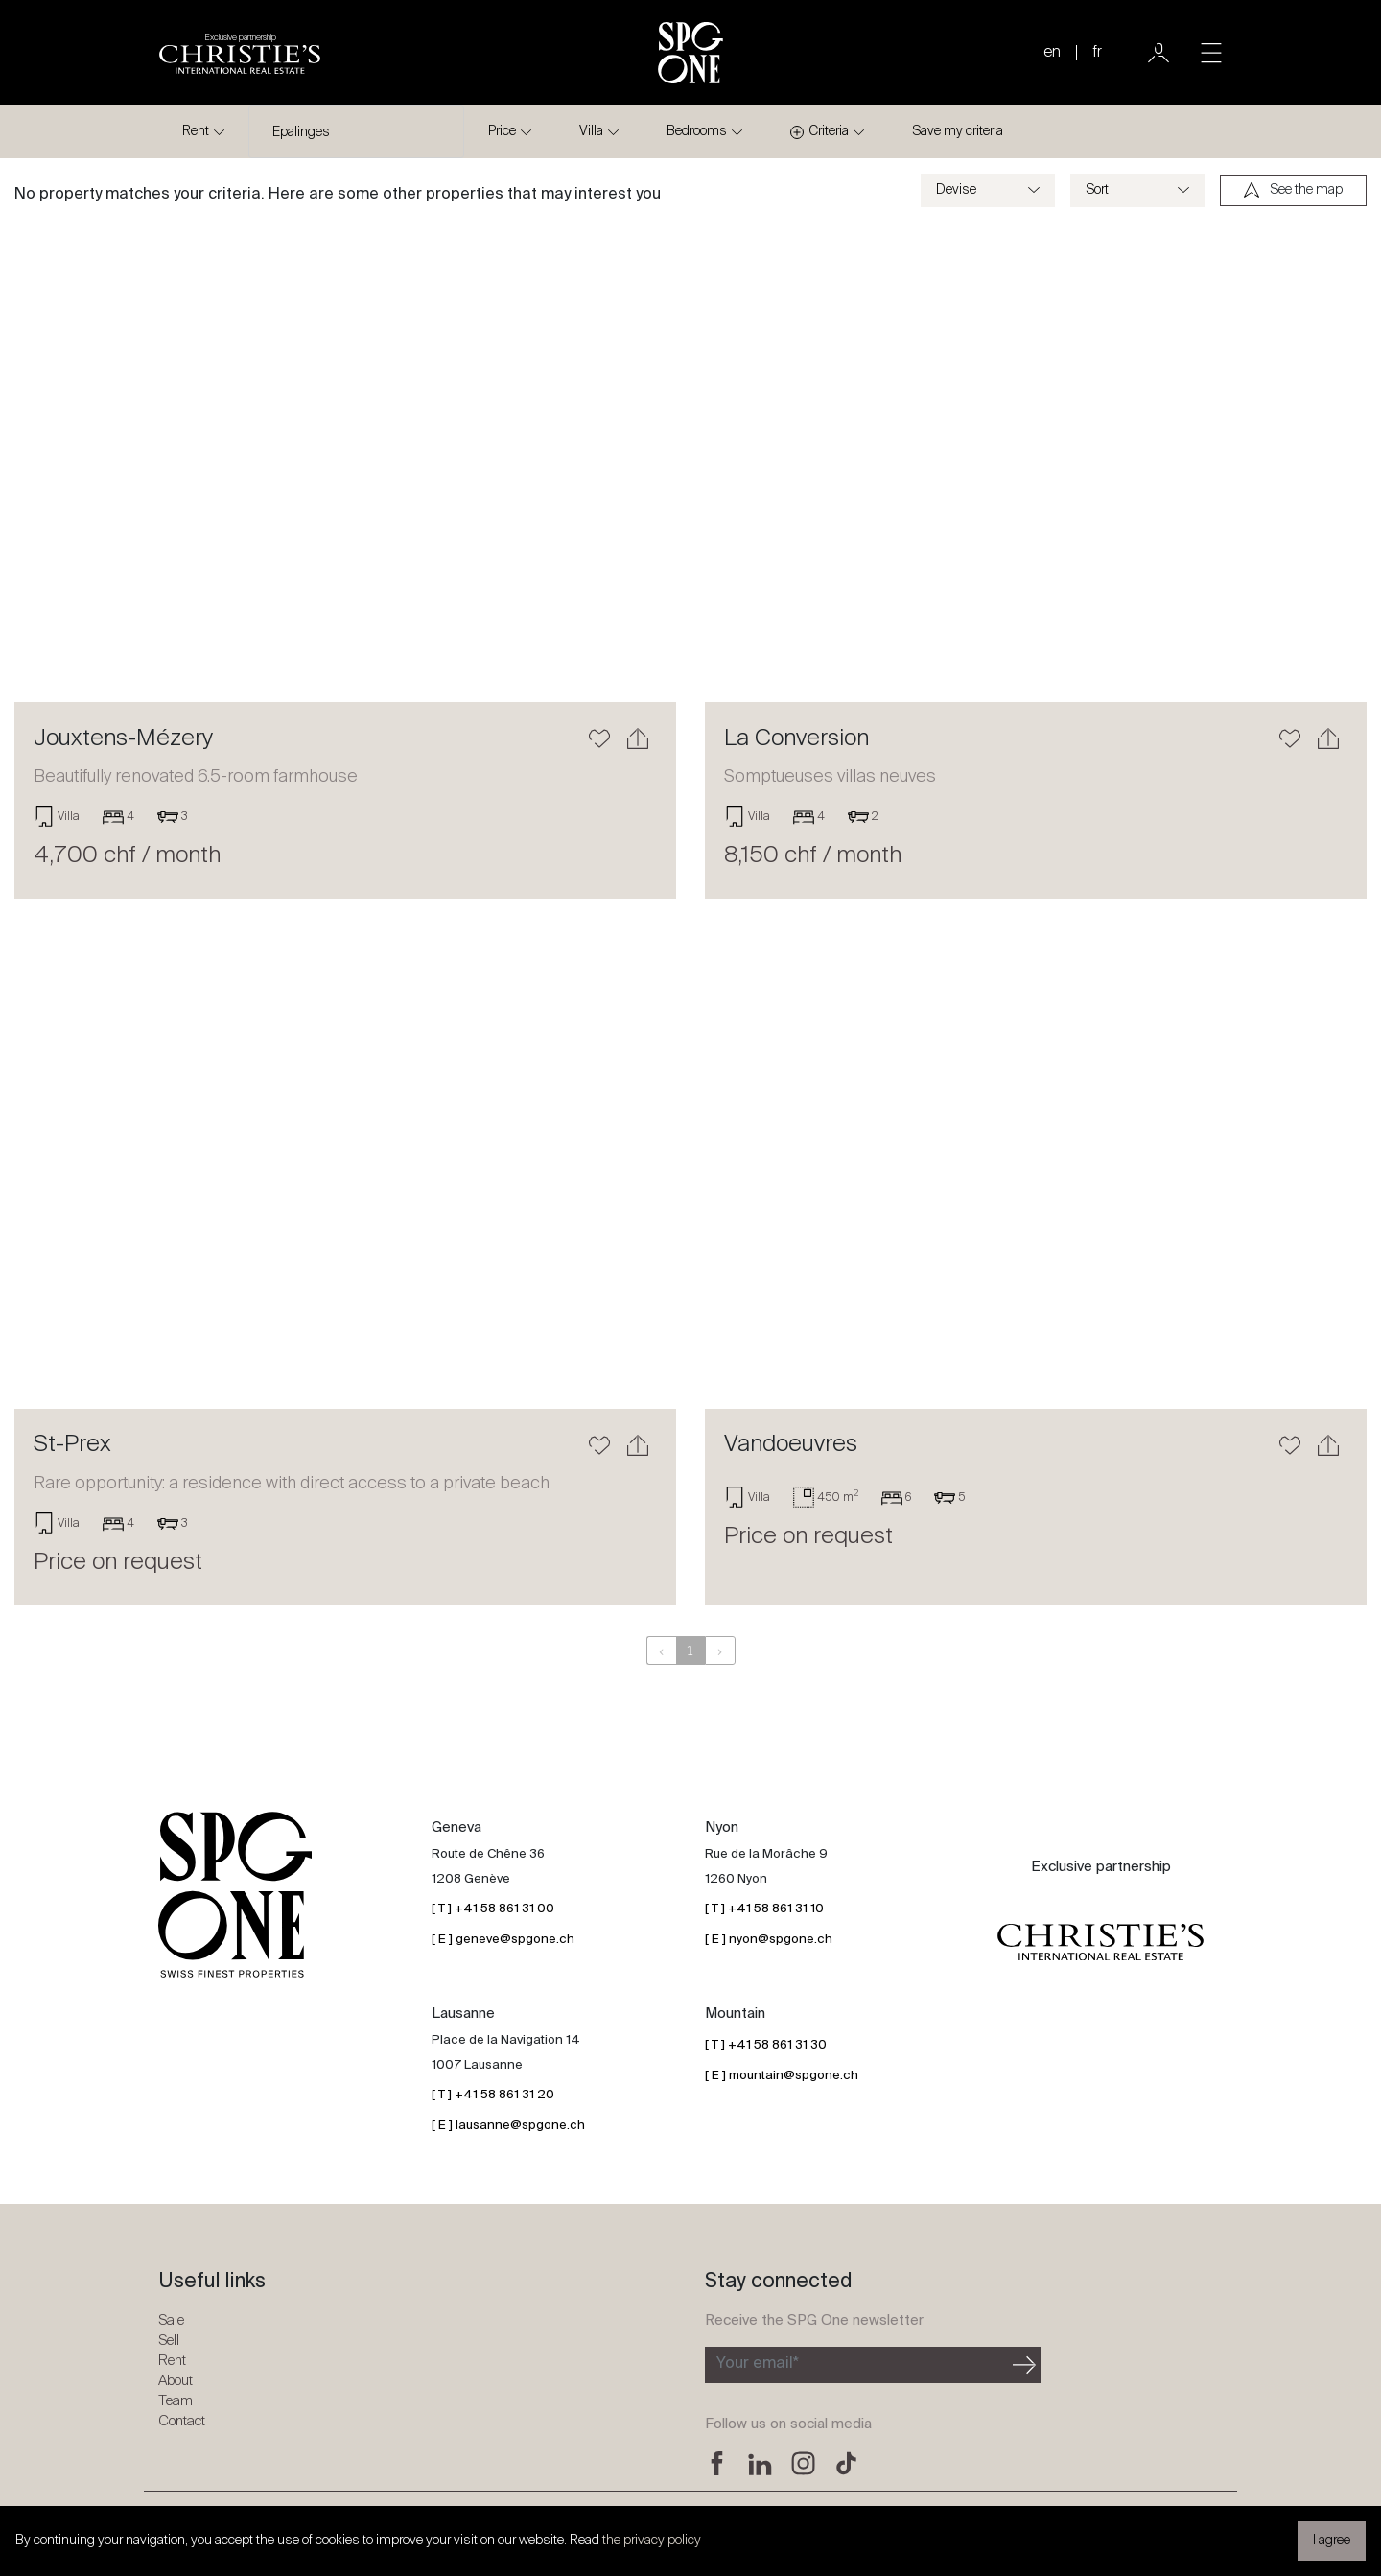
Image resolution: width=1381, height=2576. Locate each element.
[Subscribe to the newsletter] (857, 2365)
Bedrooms (697, 131)
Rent (195, 131)
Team (175, 2401)
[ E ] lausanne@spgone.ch (508, 2125)
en (1052, 52)
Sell (168, 2340)
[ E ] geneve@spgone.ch (503, 1939)
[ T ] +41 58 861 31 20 (493, 2095)
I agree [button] (1331, 2540)
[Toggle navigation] (1211, 52)
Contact (181, 2421)
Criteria (819, 132)
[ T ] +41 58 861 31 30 (766, 2045)
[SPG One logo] (690, 52)
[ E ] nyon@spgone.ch (768, 1939)
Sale (171, 2320)
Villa (591, 131)
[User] (1158, 52)
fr (1097, 52)
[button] (64, 462)
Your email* (757, 2364)
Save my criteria (957, 131)
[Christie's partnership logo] (239, 53)
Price (502, 131)
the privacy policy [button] (651, 2540)
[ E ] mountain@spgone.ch (781, 2076)
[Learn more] (345, 462)
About (175, 2381)
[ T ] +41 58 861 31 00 (493, 1909)
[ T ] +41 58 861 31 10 (764, 1909)
